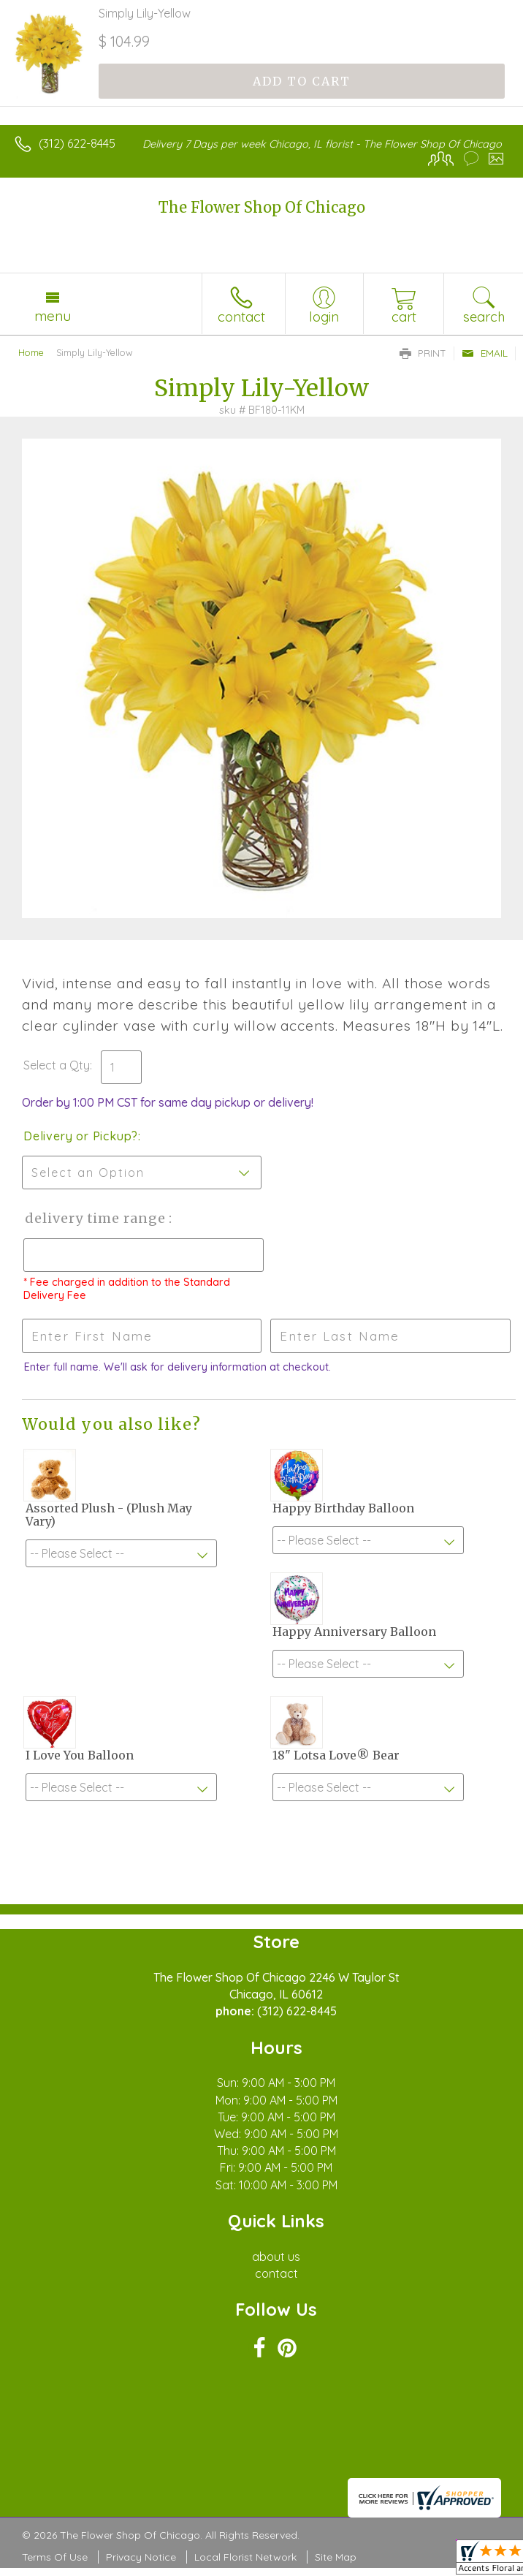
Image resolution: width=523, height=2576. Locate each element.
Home (31, 352)
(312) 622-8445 (77, 143)
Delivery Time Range (95, 1218)
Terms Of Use (55, 2557)
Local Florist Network (245, 2557)
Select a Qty (56, 1065)
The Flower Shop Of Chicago (262, 207)
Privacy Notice (141, 2557)
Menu (52, 316)
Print (423, 353)
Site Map (335, 2557)
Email (485, 353)
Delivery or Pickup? (80, 1136)
